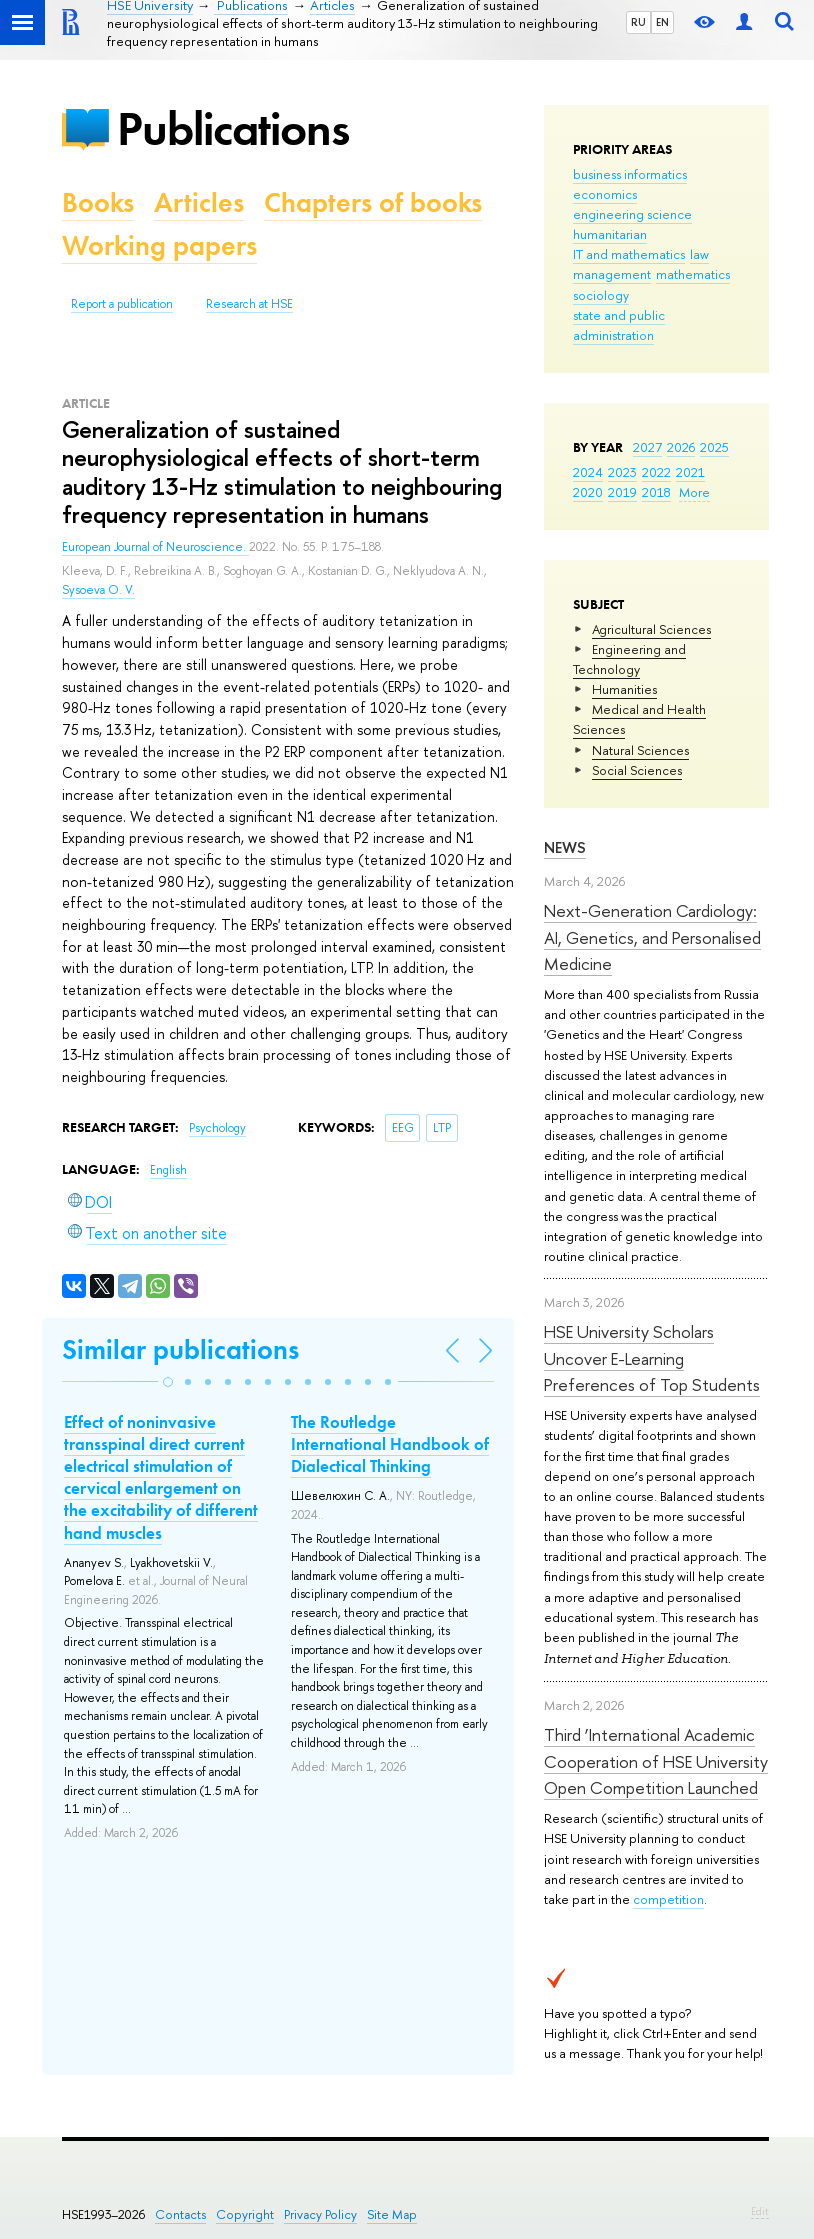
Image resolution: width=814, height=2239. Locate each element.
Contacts (180, 2214)
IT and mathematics (629, 254)
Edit (760, 2211)
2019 (622, 492)
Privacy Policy (320, 2214)
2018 (656, 492)
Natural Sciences (640, 750)
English (168, 1170)
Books (98, 202)
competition (668, 1899)
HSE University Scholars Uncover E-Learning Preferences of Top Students (652, 1358)
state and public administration (619, 325)
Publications (233, 128)
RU (638, 22)
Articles (199, 202)
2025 (714, 447)
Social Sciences (637, 770)
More (694, 492)
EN (662, 22)
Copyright (245, 2214)
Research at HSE (249, 304)
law (699, 254)
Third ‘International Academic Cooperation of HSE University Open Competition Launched (656, 1761)
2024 (588, 472)
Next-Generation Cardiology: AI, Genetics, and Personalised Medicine (652, 937)
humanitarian (610, 234)
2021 (690, 472)
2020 (588, 492)
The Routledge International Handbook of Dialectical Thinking (390, 1444)
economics (605, 194)
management (612, 274)
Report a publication (122, 304)
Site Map (392, 2214)
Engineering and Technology (629, 659)
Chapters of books (373, 202)
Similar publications (180, 1349)
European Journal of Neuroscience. (155, 547)
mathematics (693, 274)
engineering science (632, 214)
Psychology (217, 1128)
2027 (647, 447)
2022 (656, 472)
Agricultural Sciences (651, 629)
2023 (622, 472)
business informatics (630, 174)
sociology (601, 295)
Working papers (159, 245)
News (565, 847)
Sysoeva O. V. (98, 590)
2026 (681, 447)
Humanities (624, 689)
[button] (168, 1382)
